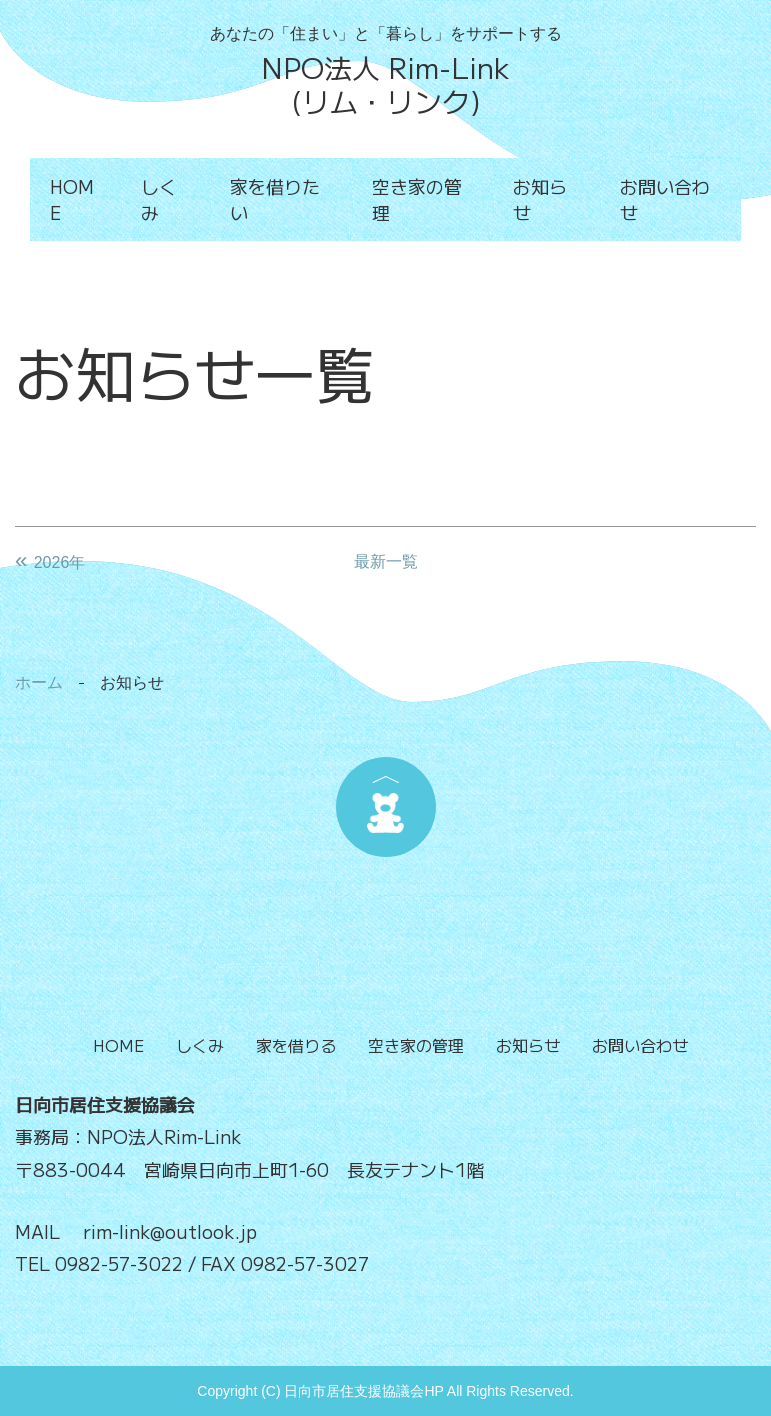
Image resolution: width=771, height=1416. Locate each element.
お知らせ (540, 198)
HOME (72, 198)
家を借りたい (275, 198)
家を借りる (296, 1045)
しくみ (159, 198)
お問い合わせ (665, 198)
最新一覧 (386, 561)
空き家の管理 (417, 198)
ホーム (39, 682)
